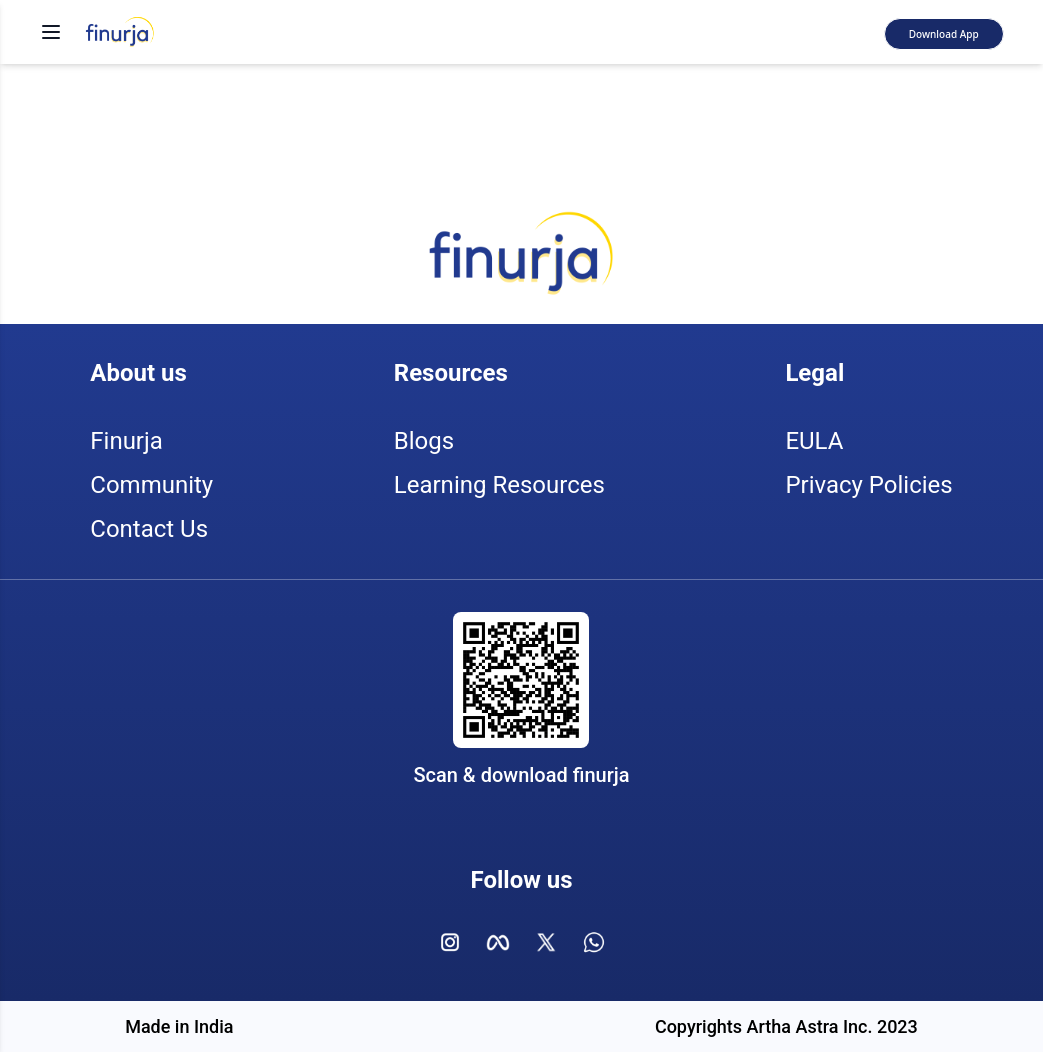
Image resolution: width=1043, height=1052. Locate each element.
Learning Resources (499, 485)
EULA (814, 441)
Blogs (424, 441)
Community (151, 485)
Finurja (126, 441)
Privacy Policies (868, 485)
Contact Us (149, 529)
